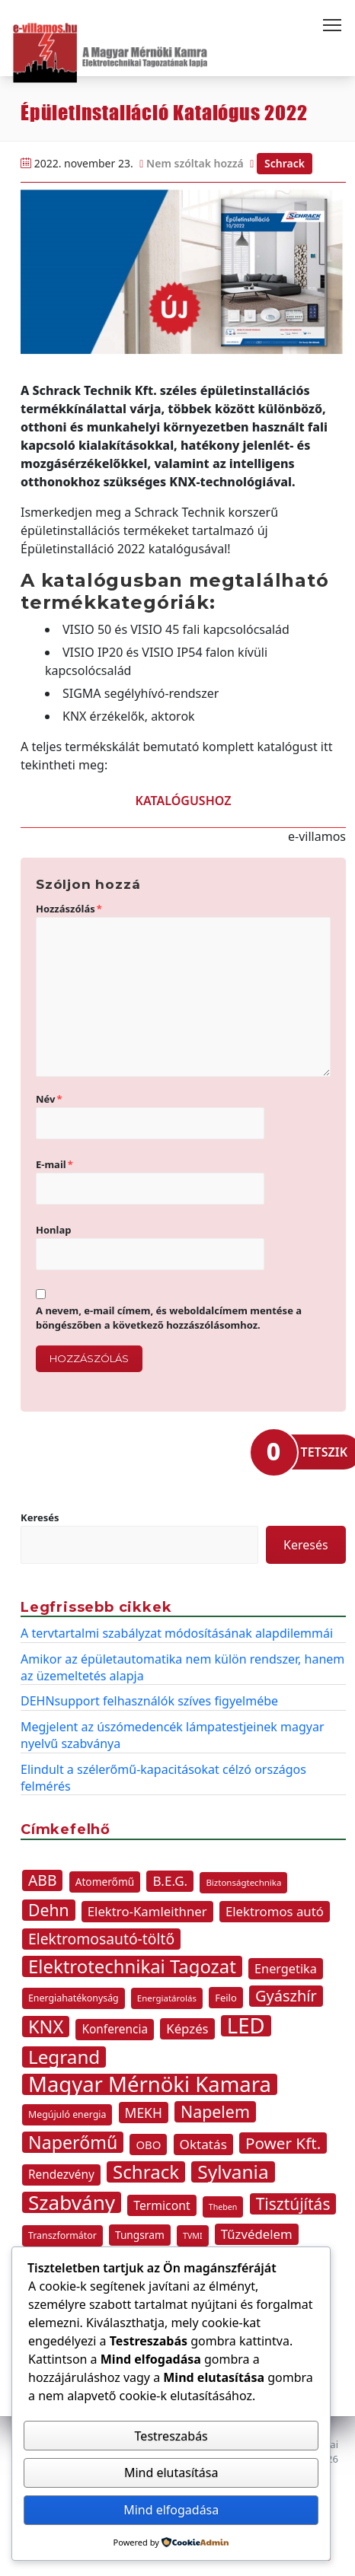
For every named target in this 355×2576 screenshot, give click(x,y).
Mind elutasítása (171, 2472)
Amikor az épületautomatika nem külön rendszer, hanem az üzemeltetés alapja (182, 1667)
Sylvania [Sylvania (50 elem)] (232, 2172)
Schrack (284, 163)
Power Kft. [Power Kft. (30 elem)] (283, 2143)
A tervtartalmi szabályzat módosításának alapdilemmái (177, 1633)
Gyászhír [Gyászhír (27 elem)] (286, 1995)
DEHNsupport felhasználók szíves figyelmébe (149, 1700)
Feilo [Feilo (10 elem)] (226, 1997)
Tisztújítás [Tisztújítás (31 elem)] (293, 2204)
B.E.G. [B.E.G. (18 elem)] (169, 1881)
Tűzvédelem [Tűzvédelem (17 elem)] (257, 2234)
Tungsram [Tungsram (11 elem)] (140, 2234)
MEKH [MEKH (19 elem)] (143, 2112)
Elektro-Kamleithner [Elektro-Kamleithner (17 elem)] (147, 1911)
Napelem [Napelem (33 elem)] (215, 2111)
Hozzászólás (69, 908)
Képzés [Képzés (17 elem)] (187, 2028)
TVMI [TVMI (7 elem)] (193, 2236)
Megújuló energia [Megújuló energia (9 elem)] (67, 2114)
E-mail (54, 1164)
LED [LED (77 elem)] (246, 2025)
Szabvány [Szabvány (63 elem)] (71, 2202)
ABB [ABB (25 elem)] (42, 1880)
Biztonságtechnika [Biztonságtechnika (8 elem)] (243, 1882)
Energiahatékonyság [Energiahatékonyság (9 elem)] (73, 1998)
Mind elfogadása (171, 2509)
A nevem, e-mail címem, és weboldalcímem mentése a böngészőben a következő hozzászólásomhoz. (169, 1318)
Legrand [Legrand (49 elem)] (64, 2057)
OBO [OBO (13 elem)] (148, 2144)
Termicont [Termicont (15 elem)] (161, 2205)
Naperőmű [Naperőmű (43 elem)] (72, 2142)
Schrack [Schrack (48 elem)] (146, 2172)
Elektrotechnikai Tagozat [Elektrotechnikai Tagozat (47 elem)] (132, 1966)
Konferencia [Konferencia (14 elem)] (115, 2029)
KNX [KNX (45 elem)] (45, 2026)
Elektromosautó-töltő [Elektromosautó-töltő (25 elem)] (101, 1938)
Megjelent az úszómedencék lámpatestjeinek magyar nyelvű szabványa (173, 1735)
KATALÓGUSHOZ (184, 800)
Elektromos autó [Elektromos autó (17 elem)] (274, 1911)
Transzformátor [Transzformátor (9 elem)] (62, 2235)
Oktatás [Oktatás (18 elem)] (203, 2144)
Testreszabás (171, 2436)
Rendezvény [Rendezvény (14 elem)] (61, 2175)
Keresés (40, 1517)
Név (49, 1099)
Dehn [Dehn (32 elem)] (48, 1910)
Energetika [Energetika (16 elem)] (285, 1968)
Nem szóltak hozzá (195, 163)
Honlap (53, 1230)
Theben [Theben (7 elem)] (223, 2207)
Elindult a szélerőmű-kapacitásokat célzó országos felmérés (163, 1777)
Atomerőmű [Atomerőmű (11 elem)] (105, 1881)
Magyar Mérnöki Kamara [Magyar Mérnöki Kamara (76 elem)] (149, 2084)
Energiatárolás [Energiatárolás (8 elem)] (167, 1998)
